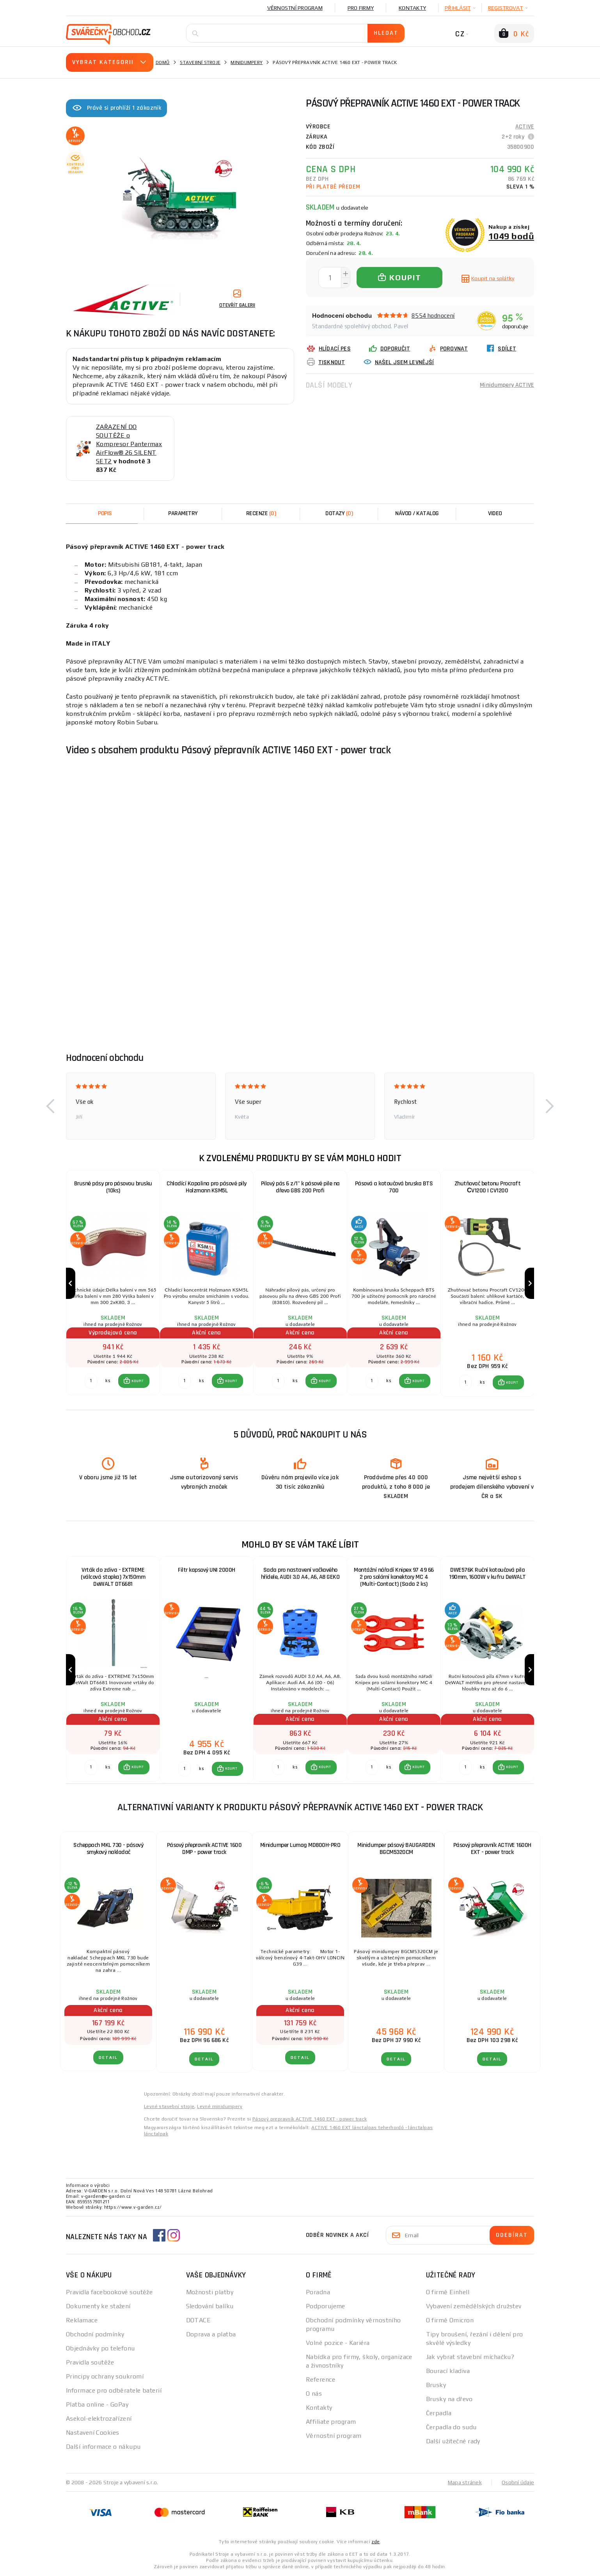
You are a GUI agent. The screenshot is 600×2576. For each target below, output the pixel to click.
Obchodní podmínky (95, 2334)
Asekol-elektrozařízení (99, 2418)
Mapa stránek (465, 2482)
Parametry (183, 513)
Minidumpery (247, 62)
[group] (113, 1283)
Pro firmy (361, 8)
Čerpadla (439, 2413)
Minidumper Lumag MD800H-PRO (300, 1845)
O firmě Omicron (450, 2320)
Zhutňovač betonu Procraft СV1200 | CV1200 (487, 1187)
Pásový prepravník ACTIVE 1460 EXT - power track (309, 2119)
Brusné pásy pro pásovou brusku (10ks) (113, 1187)
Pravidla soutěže (90, 2362)
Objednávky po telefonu (100, 2348)
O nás (314, 2393)
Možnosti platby (210, 2292)
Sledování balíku (210, 2306)
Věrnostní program (295, 8)
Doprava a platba (211, 2334)
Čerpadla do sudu (451, 2427)
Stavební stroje (200, 62)
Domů (163, 62)
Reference (320, 2379)
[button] (50, 1106)
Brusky (436, 2385)
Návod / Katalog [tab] (417, 513)
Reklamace (82, 2320)
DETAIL (108, 2057)
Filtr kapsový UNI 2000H (206, 1570)
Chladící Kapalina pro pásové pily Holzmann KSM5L (207, 1187)
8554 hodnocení (433, 315)
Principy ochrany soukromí (105, 2376)
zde (375, 2541)
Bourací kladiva (448, 2371)
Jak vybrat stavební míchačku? (470, 2357)
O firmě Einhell (448, 2292)
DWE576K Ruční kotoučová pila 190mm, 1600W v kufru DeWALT (487, 1573)
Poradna (318, 2292)
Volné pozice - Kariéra (338, 2343)
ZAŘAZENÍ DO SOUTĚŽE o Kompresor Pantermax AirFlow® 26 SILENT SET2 (129, 444)
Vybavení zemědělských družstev (474, 2306)
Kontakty (412, 8)
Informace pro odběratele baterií (114, 2390)
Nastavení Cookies (92, 2432)
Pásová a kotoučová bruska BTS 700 (394, 1187)
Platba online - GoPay (97, 2404)
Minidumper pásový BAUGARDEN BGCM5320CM (396, 1848)
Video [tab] (495, 513)
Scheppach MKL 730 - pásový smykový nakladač (108, 1848)
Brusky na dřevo (449, 2399)
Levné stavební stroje (169, 2106)
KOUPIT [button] (137, 1381)
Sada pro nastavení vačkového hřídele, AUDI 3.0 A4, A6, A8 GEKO (300, 1573)
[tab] (261, 513)
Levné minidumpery (219, 2106)
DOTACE (198, 2320)
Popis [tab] (105, 513)
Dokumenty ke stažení (98, 2306)
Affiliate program (331, 2421)
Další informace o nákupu (103, 2446)
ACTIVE (524, 127)
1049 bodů (511, 236)
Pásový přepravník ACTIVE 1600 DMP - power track (204, 1848)
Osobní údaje (518, 2482)
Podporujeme (325, 2306)
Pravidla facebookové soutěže (109, 2292)
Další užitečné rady (453, 2441)
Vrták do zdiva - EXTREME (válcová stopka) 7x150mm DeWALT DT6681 (113, 1577)
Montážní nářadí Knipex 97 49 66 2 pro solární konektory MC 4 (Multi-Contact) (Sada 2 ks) (394, 1577)
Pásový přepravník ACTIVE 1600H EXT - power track (492, 1848)
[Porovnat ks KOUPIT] (91, 1381)
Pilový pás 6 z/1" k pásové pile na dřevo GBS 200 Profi (300, 1187)
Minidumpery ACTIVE (507, 385)
